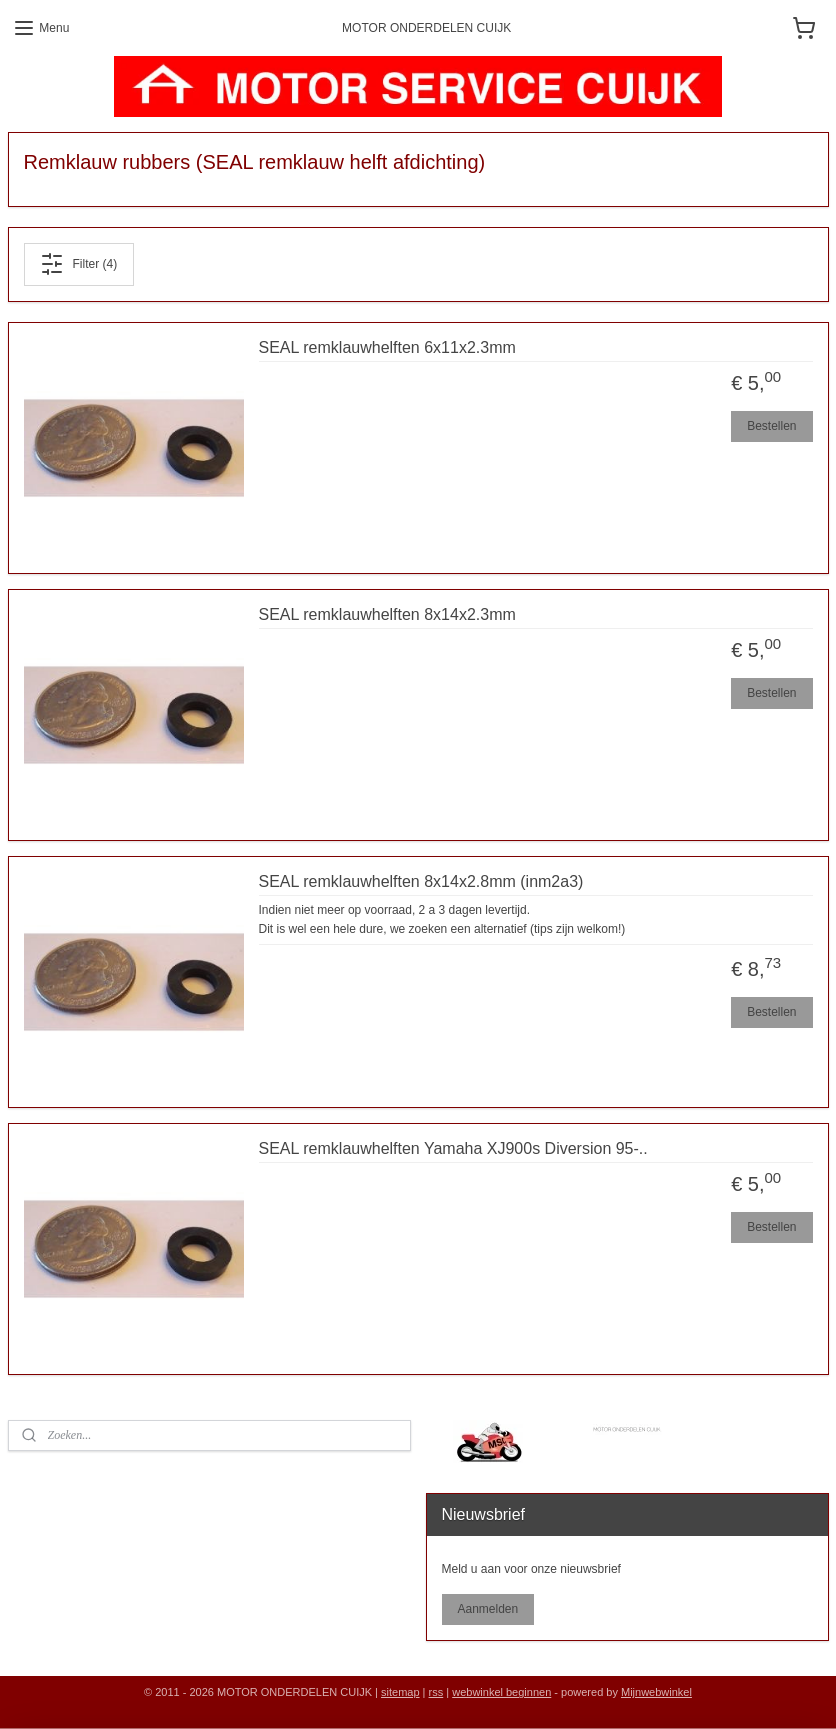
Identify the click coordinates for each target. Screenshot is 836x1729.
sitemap (400, 1692)
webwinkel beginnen (501, 1692)
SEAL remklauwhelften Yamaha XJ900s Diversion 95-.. (453, 1148)
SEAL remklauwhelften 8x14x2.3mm (387, 614)
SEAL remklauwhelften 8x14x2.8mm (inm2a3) (421, 881)
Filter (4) (78, 264)
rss (436, 1692)
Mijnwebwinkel (656, 1692)
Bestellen (771, 426)
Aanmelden (487, 1609)
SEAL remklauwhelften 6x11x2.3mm (387, 347)
